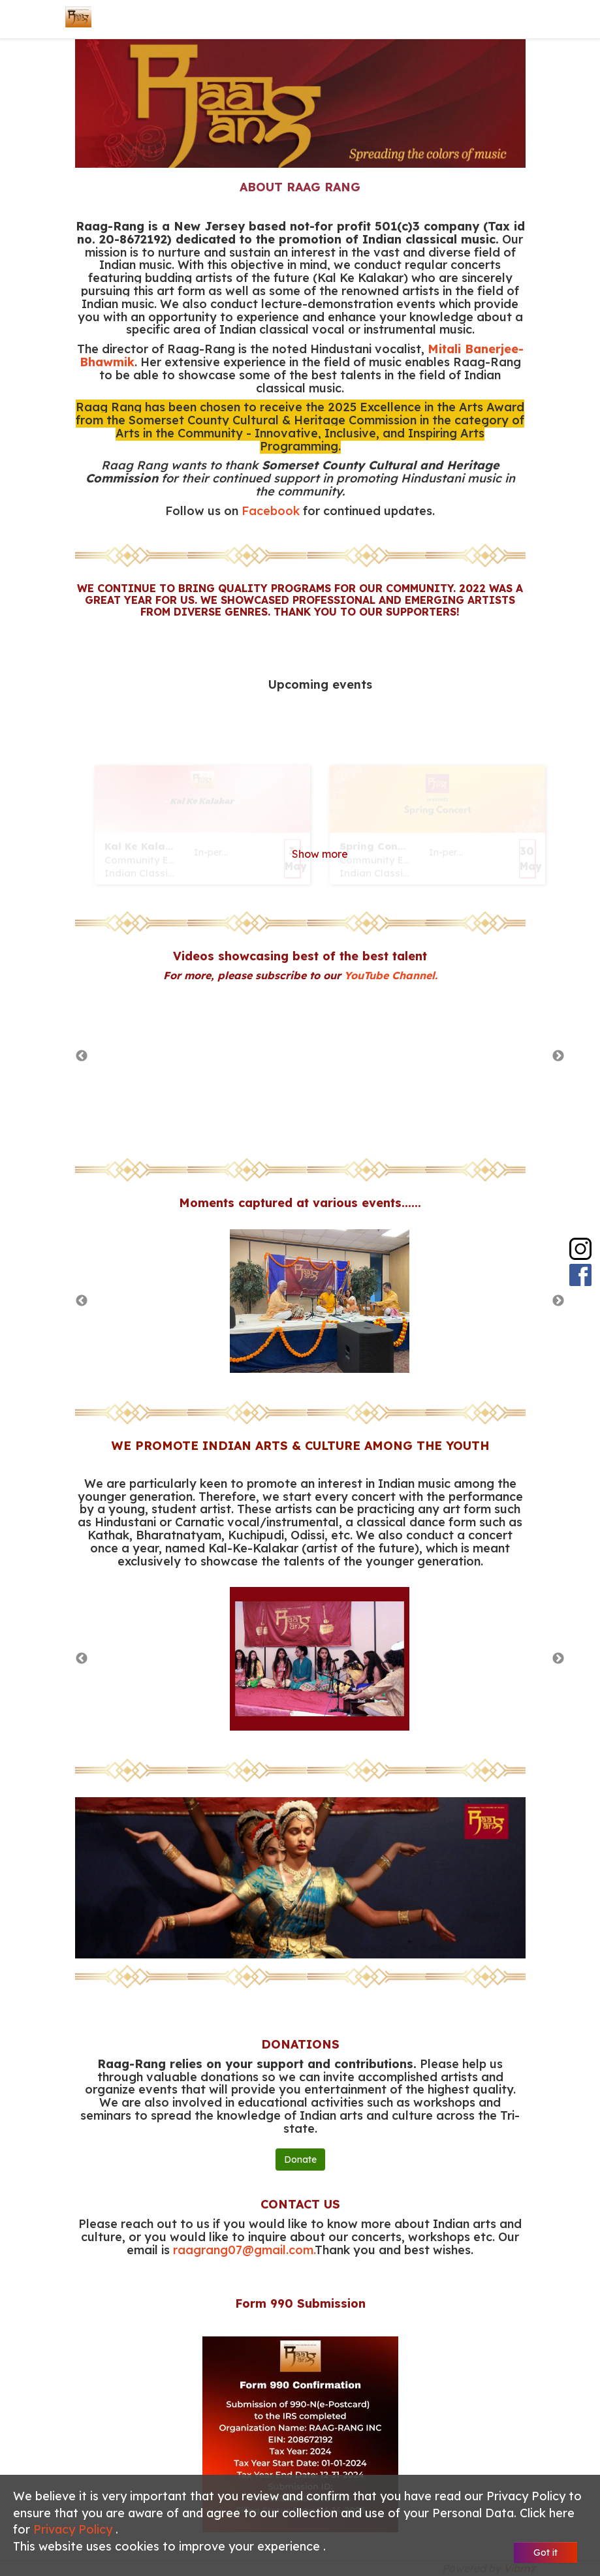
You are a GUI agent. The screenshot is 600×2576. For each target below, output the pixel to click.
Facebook (271, 510)
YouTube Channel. (390, 975)
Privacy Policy (74, 2529)
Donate (300, 2159)
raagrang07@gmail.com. (244, 2249)
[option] (320, 1056)
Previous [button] (81, 1056)
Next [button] (558, 1056)
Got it (545, 2552)
